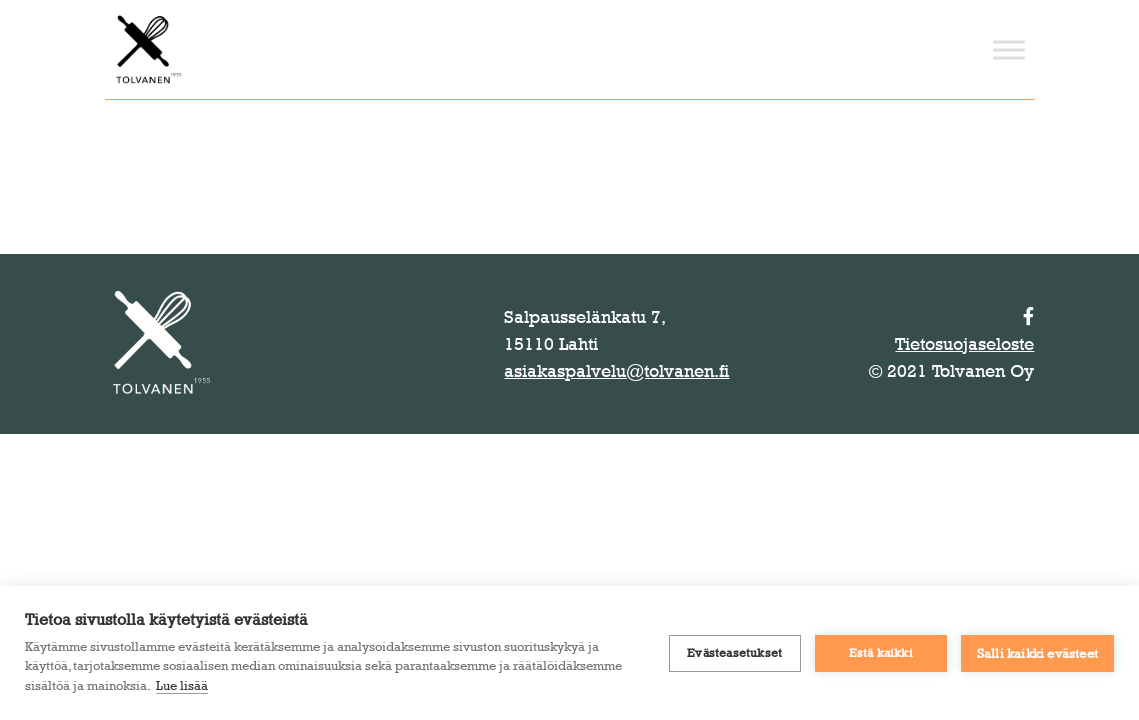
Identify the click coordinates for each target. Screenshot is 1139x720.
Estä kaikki (881, 653)
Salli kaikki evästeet (1037, 653)
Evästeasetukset (734, 653)
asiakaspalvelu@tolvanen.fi (616, 371)
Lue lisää (182, 685)
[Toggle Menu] (1009, 49)
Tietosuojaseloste (964, 344)
